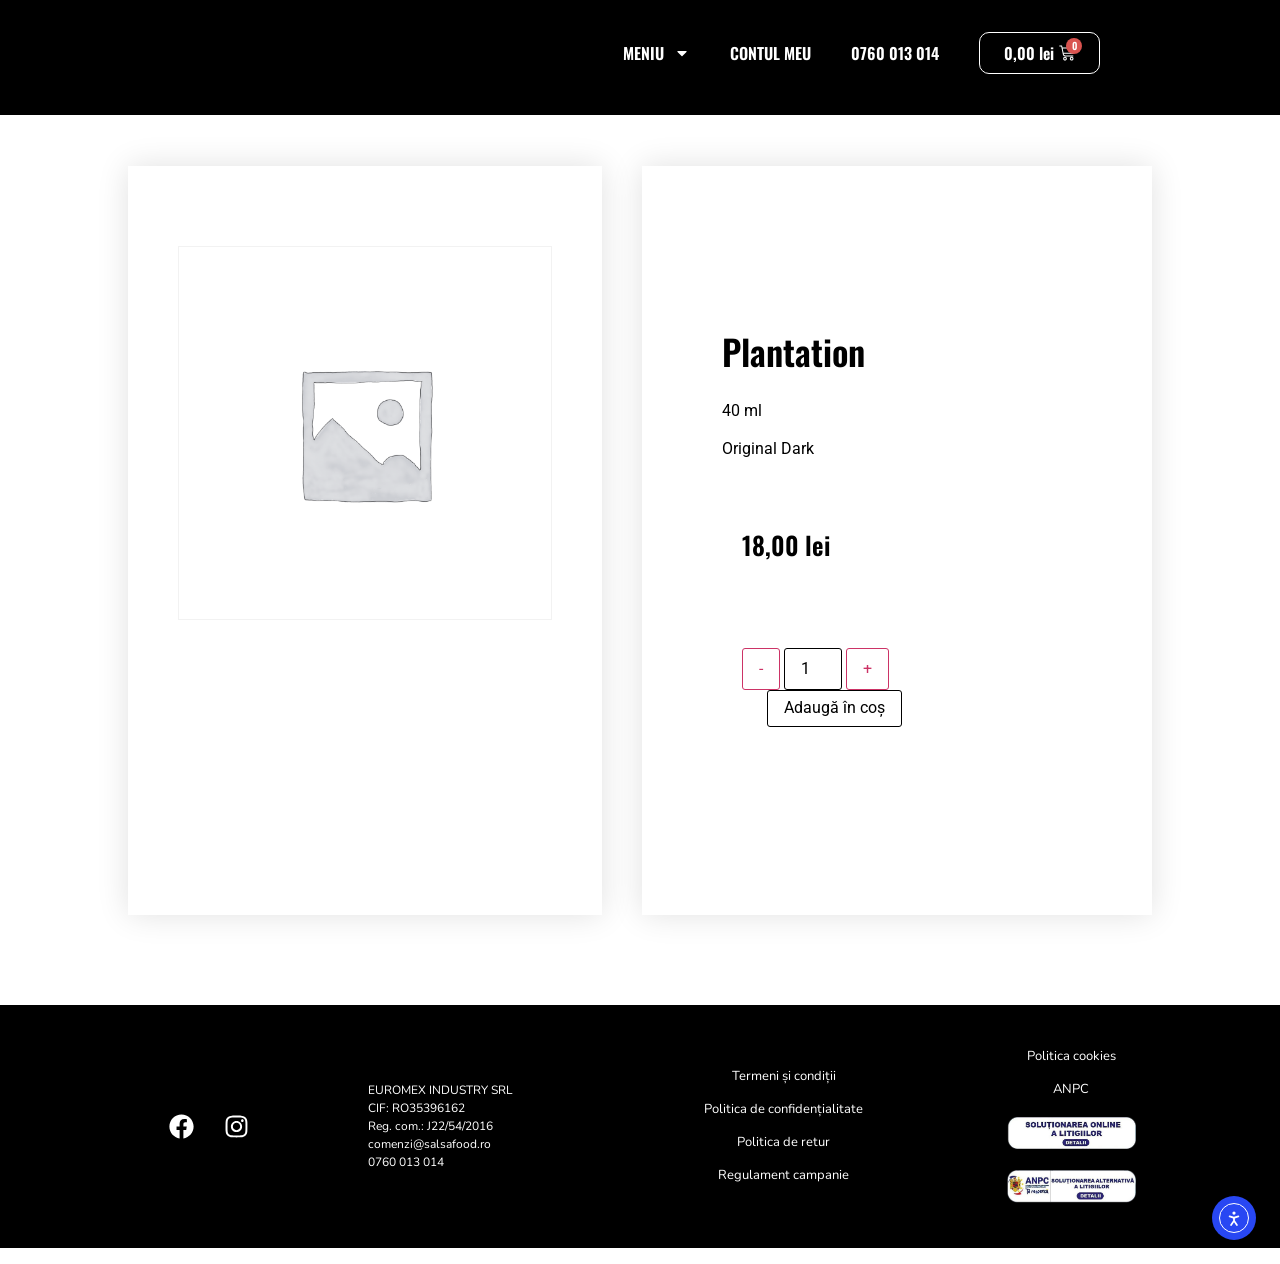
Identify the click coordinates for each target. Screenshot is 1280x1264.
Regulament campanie (783, 1192)
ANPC (1071, 1106)
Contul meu (770, 61)
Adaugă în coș (834, 724)
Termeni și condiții (784, 1093)
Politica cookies (1071, 1073)
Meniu (656, 61)
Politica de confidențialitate (783, 1126)
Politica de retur (783, 1159)
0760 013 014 (895, 61)
